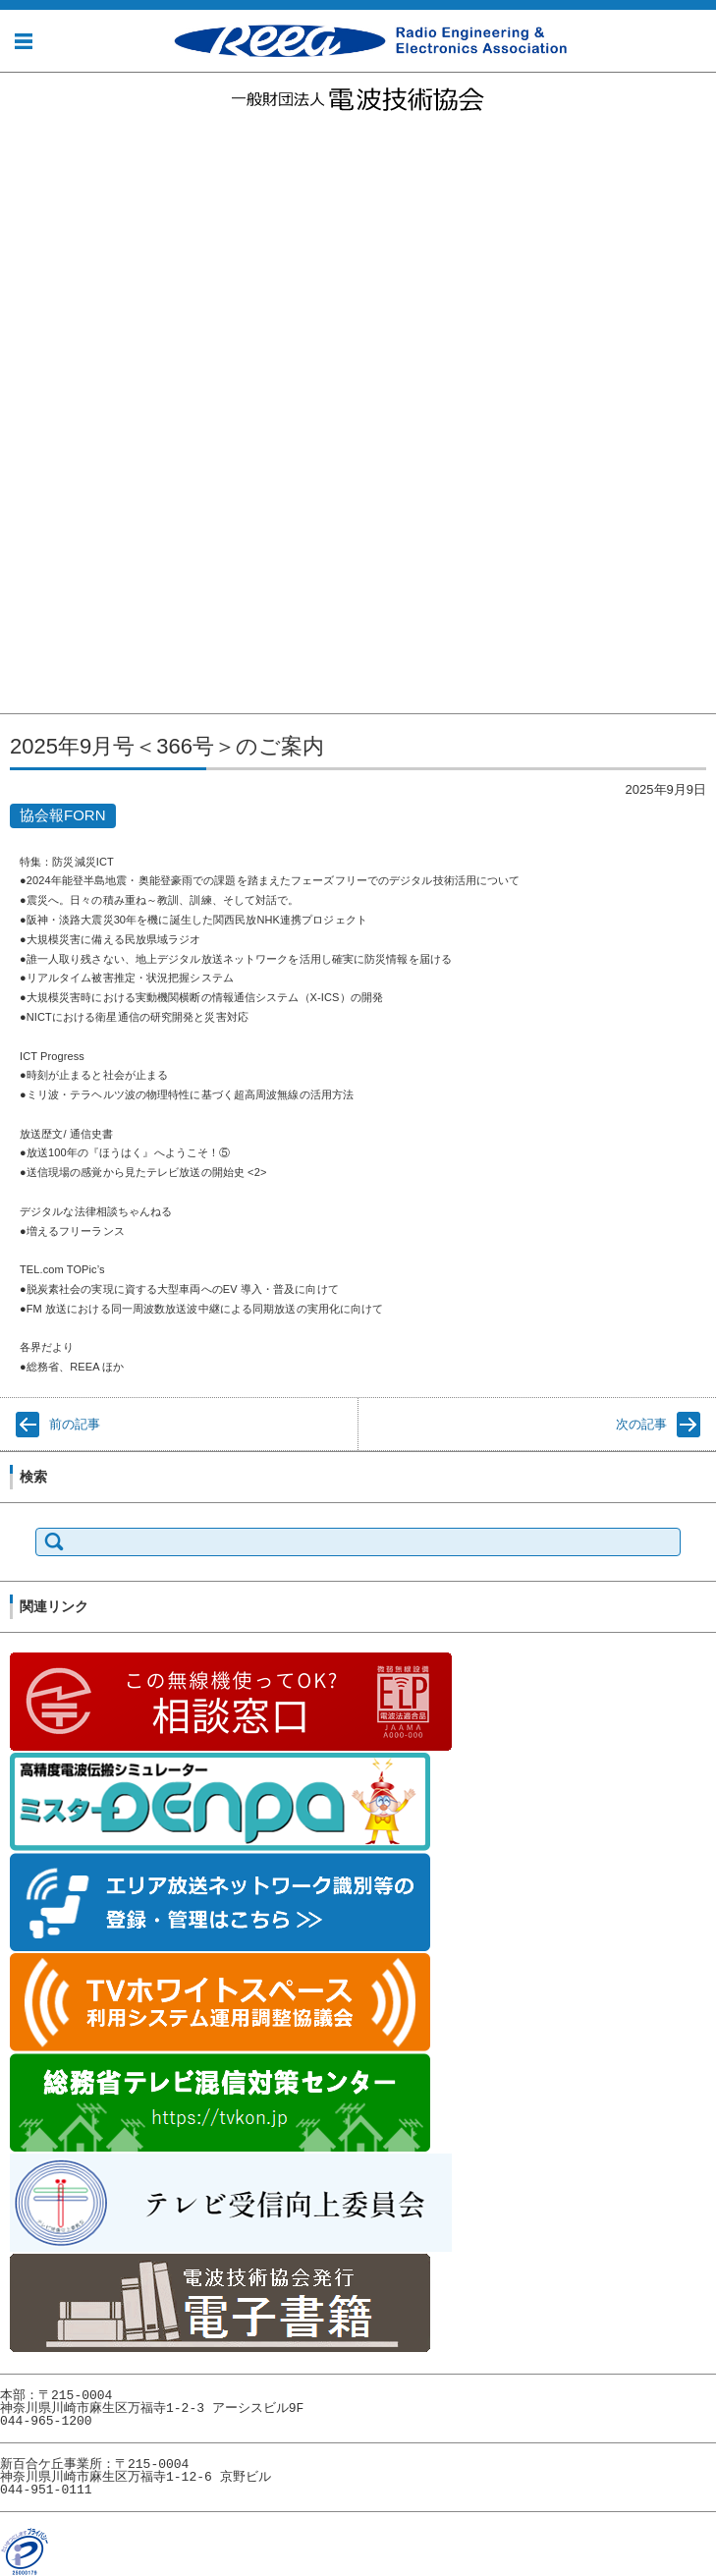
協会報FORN (45, 512)
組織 (15, 253)
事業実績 (31, 371)
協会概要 (25, 183)
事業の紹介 (39, 347)
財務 (15, 677)
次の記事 (641, 1424)
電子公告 (31, 300)
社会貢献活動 (38, 395)
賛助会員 (25, 560)
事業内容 (25, 324)
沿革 (15, 229)
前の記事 (74, 1424)
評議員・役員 (47, 701)
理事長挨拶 (39, 205)
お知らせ (25, 159)
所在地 (23, 276)
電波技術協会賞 (55, 536)
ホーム (19, 136)
